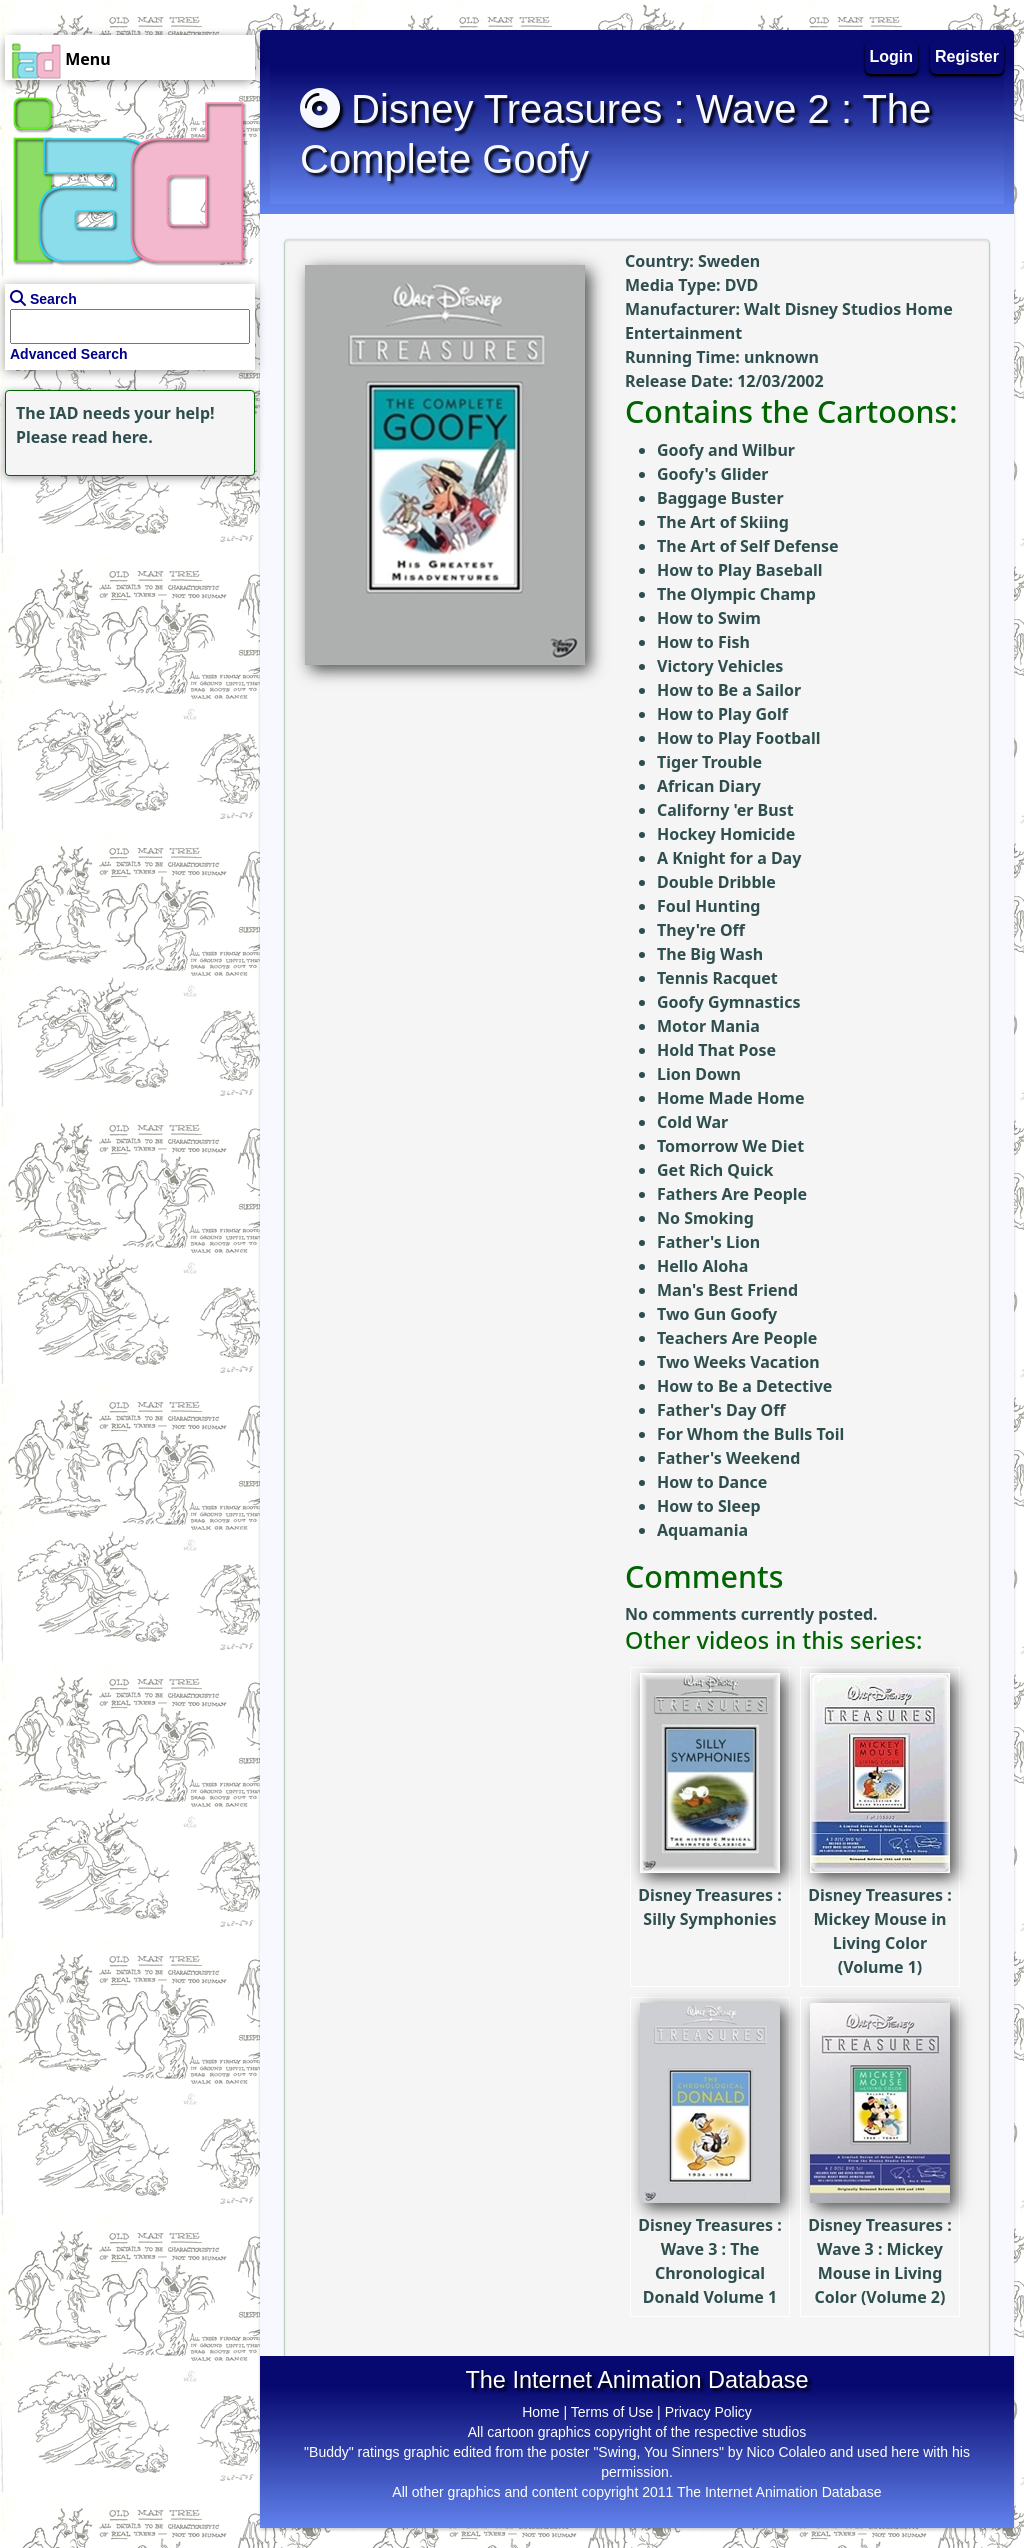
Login (892, 56)
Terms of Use (612, 2412)
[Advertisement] (125, 606)
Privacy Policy (708, 2412)
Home (540, 2412)
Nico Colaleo (786, 2452)
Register (967, 56)
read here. (112, 437)
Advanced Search (69, 354)
